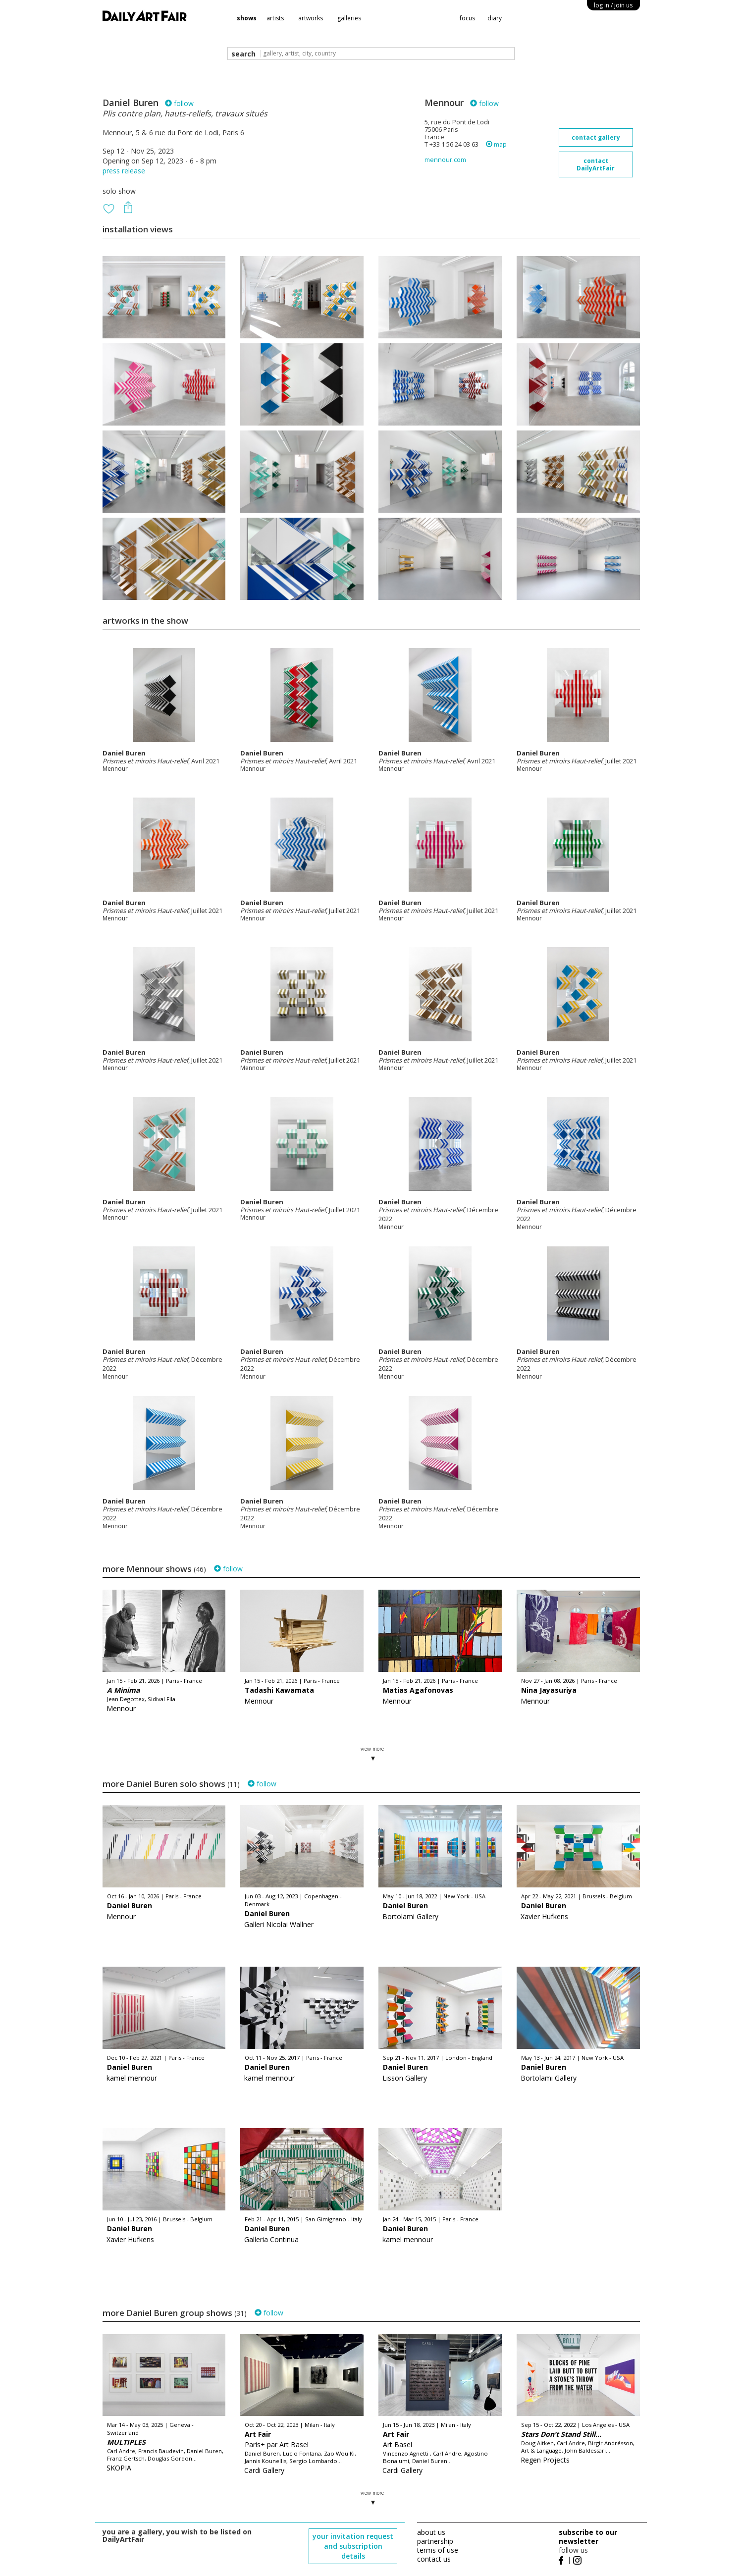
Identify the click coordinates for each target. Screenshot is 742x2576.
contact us (434, 2559)
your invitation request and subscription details (353, 2546)
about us (431, 2532)
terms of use (437, 2550)
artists (275, 18)
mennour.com (445, 160)
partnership (435, 2541)
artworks (310, 18)
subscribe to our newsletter (588, 2536)
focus (467, 18)
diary (494, 18)
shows (247, 18)
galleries (349, 18)
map (496, 144)
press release (124, 170)
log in (613, 5)
